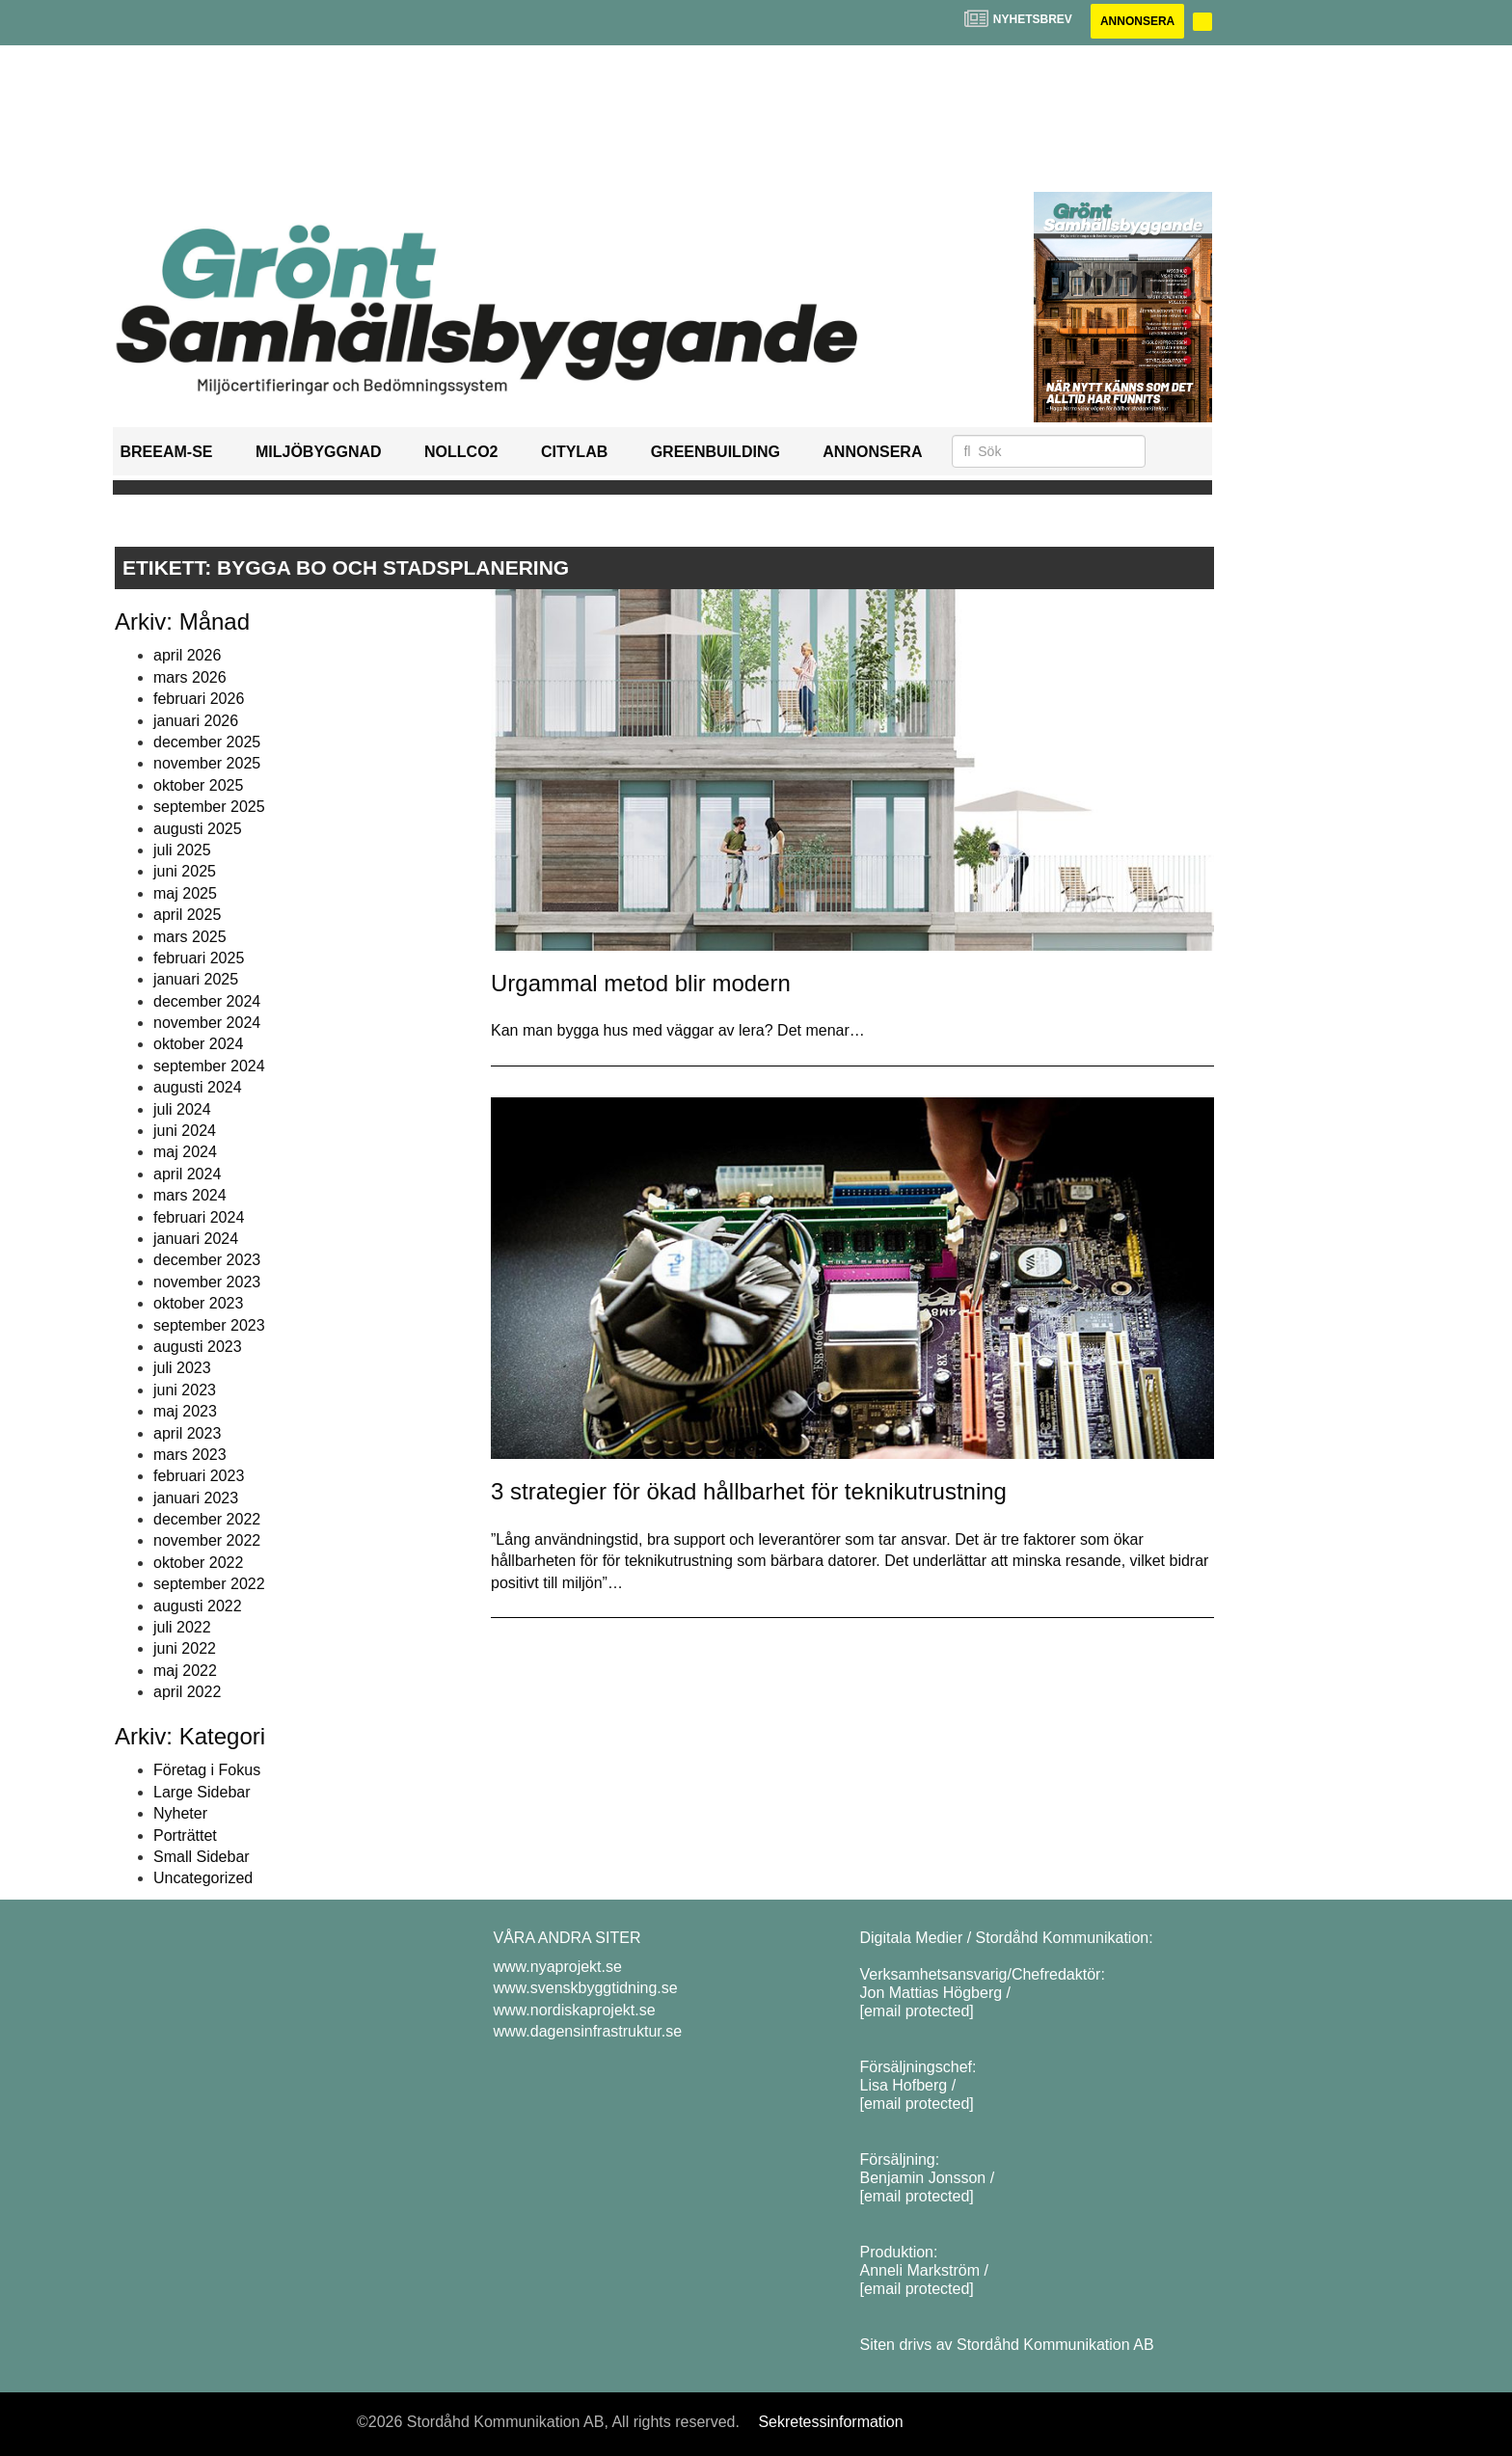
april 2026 (187, 655)
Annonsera (1137, 21)
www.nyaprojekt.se (558, 1966)
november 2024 (206, 1022)
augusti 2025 (197, 829)
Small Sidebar (201, 1857)
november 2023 (206, 1282)
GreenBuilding (715, 452)
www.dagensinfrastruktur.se (588, 2031)
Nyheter (180, 1813)
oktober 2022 (198, 1562)
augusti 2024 (197, 1087)
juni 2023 (184, 1390)
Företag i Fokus (206, 1770)
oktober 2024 (198, 1044)
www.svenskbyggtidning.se (586, 1988)
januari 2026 (195, 721)
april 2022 (187, 1692)
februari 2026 (198, 698)
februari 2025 (198, 958)
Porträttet (185, 1835)
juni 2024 (184, 1130)
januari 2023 (195, 1498)
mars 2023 (190, 1454)
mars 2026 (190, 677)
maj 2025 (185, 893)
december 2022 (206, 1519)
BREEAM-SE (167, 452)
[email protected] (917, 2011)
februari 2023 (198, 1476)
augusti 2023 (197, 1346)
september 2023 (209, 1325)
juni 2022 (184, 1648)
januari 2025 (195, 979)
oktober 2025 (198, 785)
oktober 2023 (198, 1303)
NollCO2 (461, 452)
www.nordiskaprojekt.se (575, 2010)
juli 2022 (182, 1627)
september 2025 (209, 806)
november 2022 (206, 1540)
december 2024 (206, 1001)
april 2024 (187, 1174)
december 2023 (206, 1260)
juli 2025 (182, 850)
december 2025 (206, 742)
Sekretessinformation (830, 2422)
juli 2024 (182, 1109)
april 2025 (187, 914)
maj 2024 (185, 1152)
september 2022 (209, 1584)
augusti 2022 (197, 1606)
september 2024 (209, 1066)
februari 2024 (198, 1217)
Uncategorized (203, 1878)
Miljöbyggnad (319, 452)
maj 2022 (185, 1670)
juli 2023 (182, 1368)
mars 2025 (190, 937)
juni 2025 (184, 871)
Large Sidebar (202, 1792)
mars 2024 (190, 1195)
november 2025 (206, 763)
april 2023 (187, 1433)
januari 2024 (195, 1238)
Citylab (574, 452)
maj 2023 (185, 1411)
